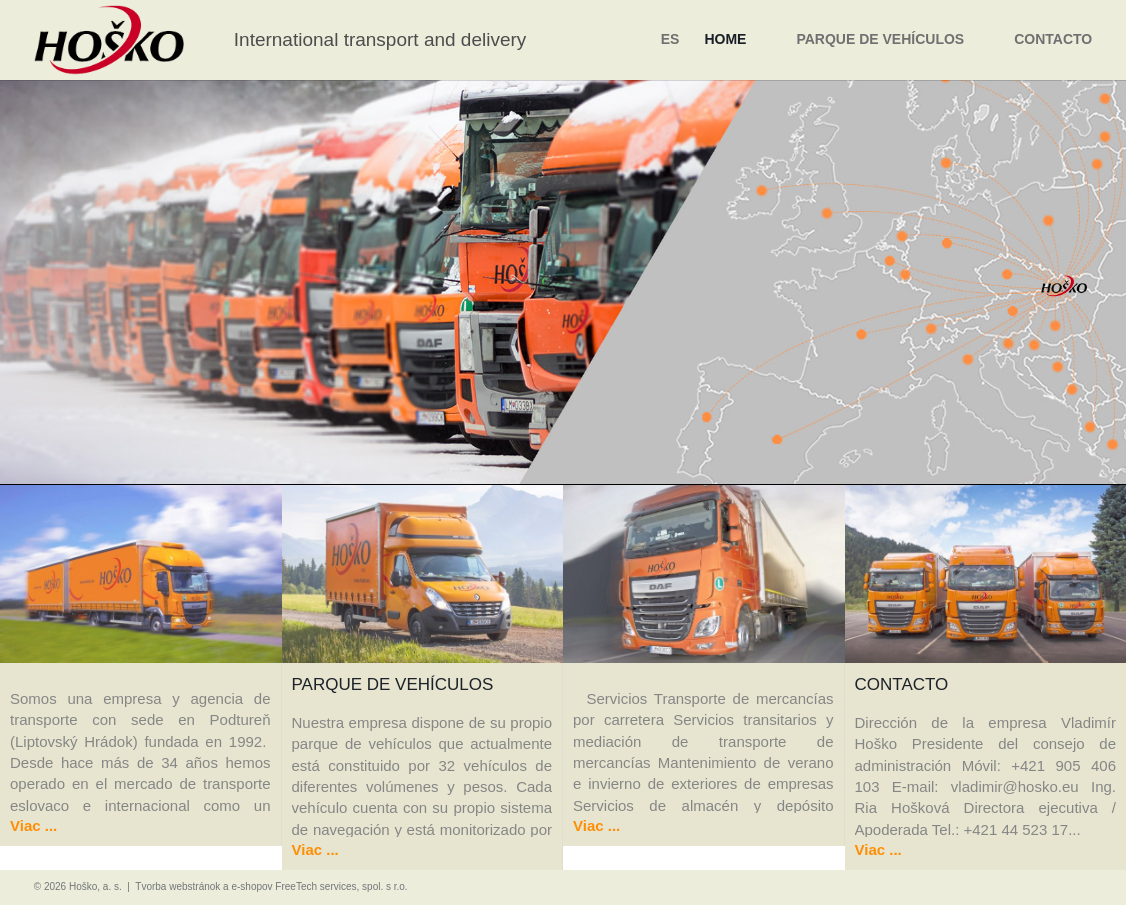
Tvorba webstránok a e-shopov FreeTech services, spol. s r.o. (271, 886)
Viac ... (33, 825)
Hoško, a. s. (95, 886)
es (670, 39)
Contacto (1053, 39)
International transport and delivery (380, 39)
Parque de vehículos (880, 39)
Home (725, 39)
